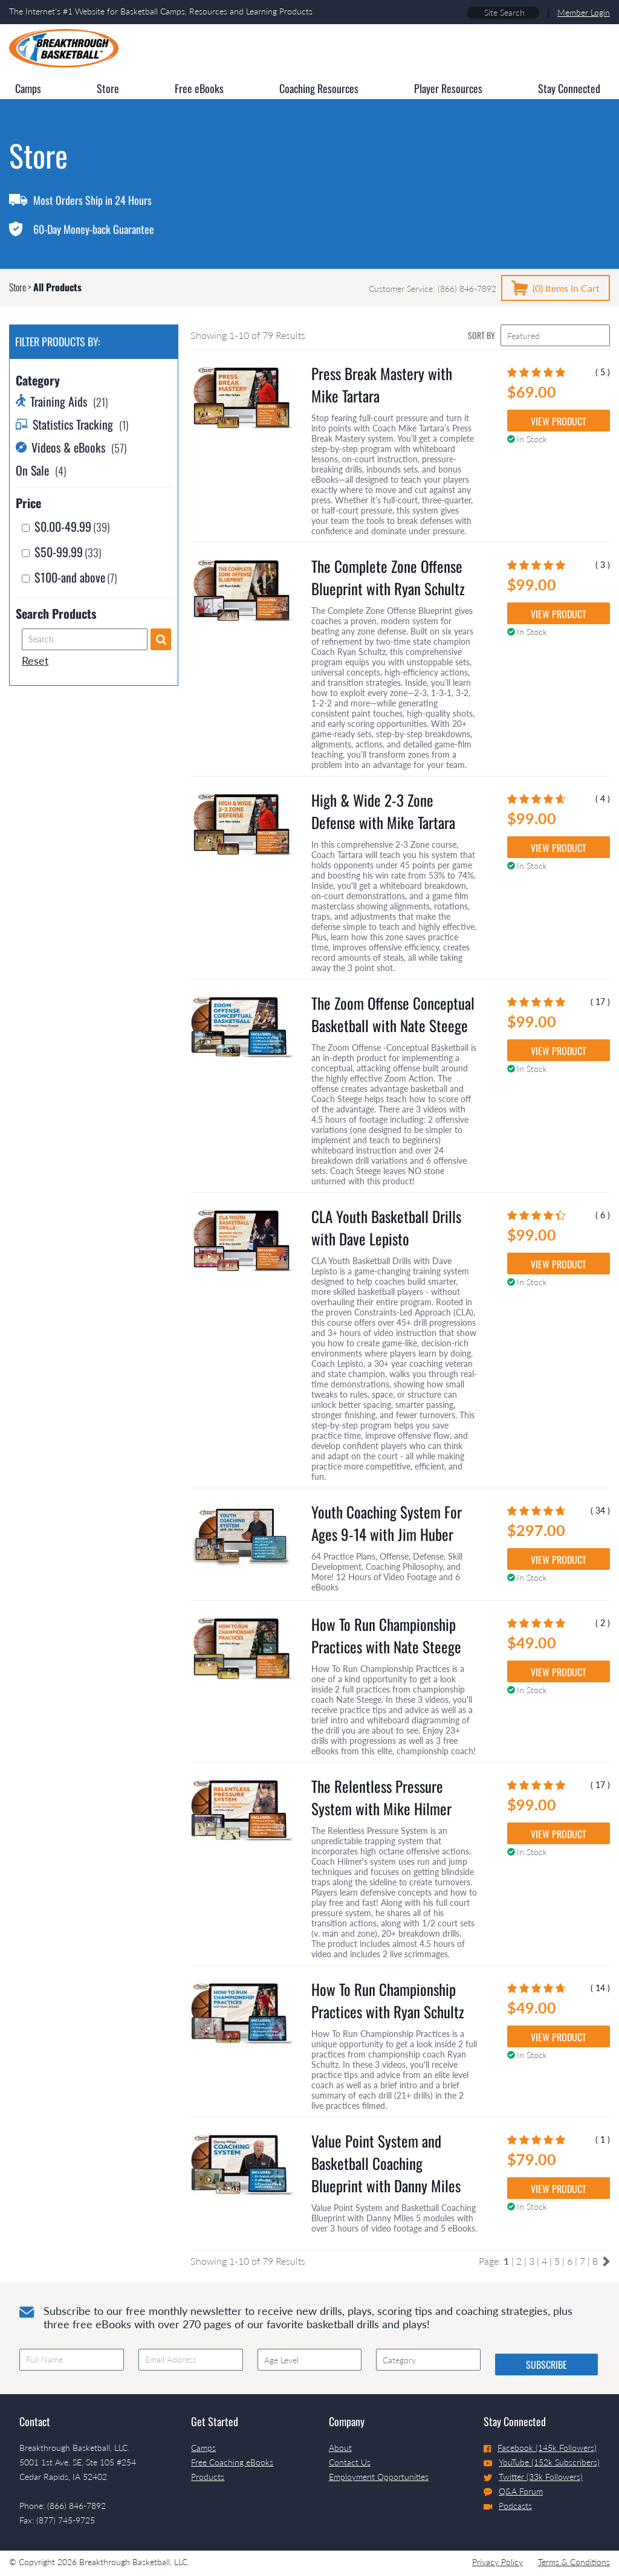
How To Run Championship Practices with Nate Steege (386, 1635)
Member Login (583, 12)
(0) (566, 288)
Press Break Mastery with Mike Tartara (381, 384)
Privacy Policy (497, 2562)
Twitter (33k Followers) (533, 2476)
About (340, 2447)
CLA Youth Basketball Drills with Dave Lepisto (386, 1227)
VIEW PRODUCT (558, 421)
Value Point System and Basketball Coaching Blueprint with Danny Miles (386, 2163)
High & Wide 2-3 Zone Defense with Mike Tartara (383, 811)
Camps (203, 2447)
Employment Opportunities (379, 2476)
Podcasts (508, 2505)
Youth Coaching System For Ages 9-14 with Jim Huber (386, 1522)
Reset (35, 660)
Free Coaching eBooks (232, 2462)
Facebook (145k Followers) (540, 2447)
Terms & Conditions (574, 2562)
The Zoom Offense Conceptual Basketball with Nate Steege (393, 1014)
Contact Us (350, 2462)
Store (17, 287)
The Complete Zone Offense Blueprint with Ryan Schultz (388, 577)
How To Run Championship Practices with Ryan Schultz (387, 2000)
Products (207, 2476)
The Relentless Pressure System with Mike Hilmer (381, 1797)
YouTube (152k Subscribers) (542, 2462)
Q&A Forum (513, 2491)
